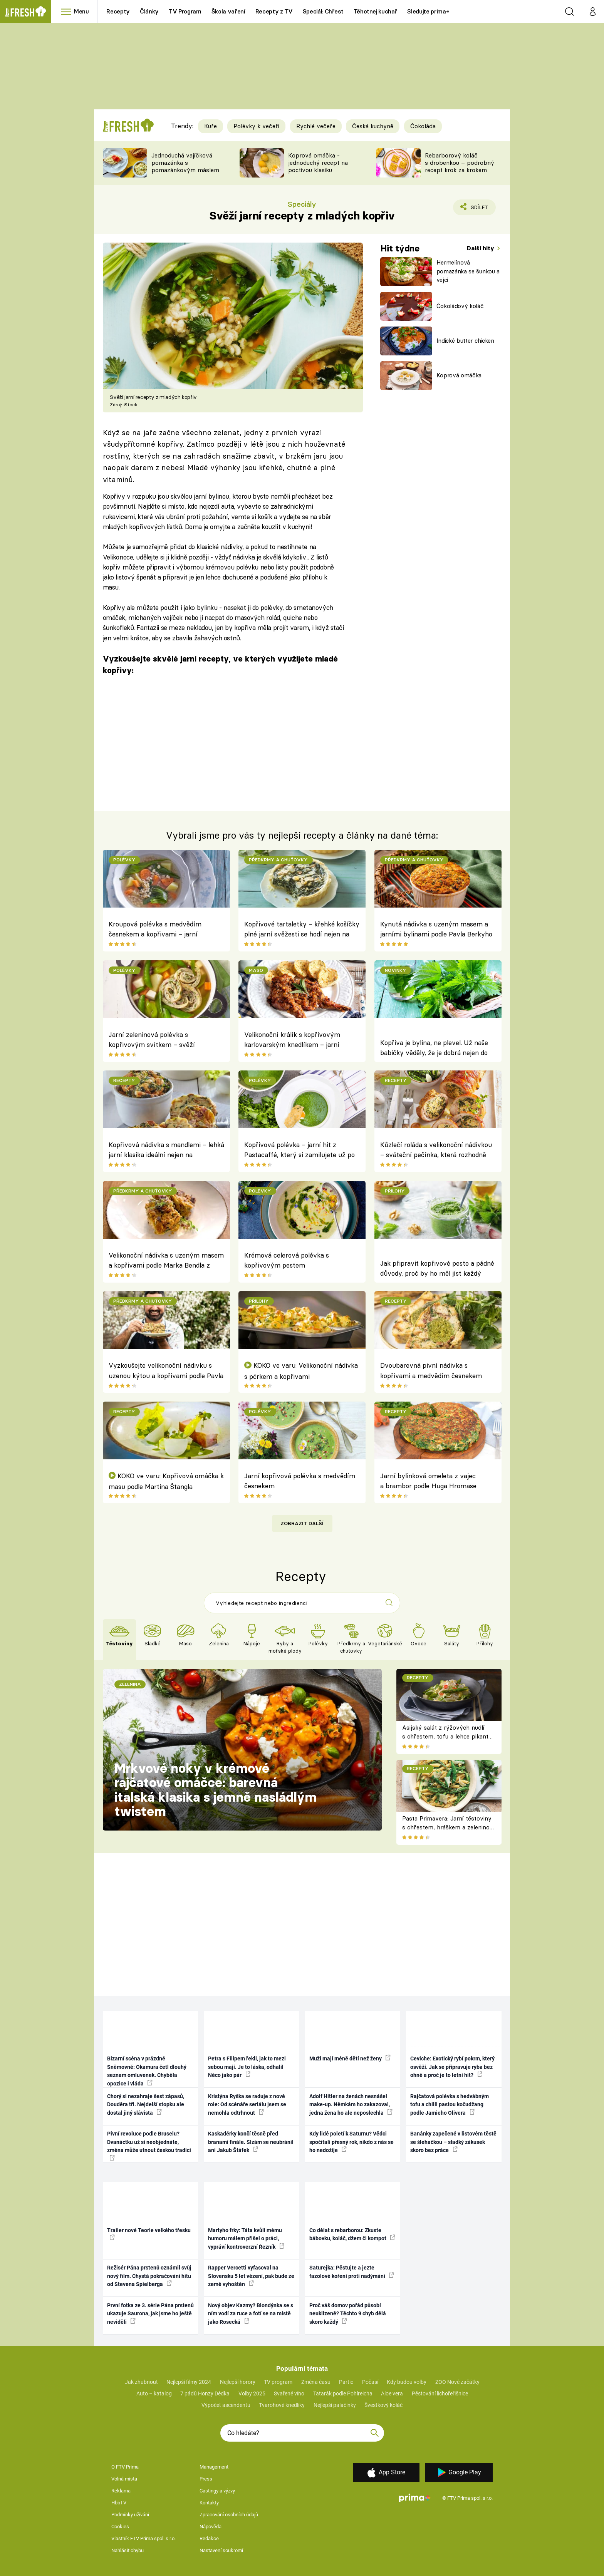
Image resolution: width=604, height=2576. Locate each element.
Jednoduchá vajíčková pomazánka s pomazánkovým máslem (185, 163)
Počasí (370, 2382)
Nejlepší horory (237, 2382)
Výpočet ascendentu (225, 2405)
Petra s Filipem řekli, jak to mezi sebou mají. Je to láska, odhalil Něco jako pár (247, 2066)
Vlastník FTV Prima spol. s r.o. (143, 2538)
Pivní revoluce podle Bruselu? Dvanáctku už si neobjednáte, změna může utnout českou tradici (149, 2145)
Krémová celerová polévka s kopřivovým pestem (286, 1260)
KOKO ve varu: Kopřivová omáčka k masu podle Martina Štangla (166, 1481)
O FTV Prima (125, 2467)
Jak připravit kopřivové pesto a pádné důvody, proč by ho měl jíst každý (437, 1268)
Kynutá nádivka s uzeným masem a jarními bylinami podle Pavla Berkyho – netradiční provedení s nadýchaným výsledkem (437, 930)
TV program (278, 2382)
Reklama (121, 2491)
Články (149, 11)
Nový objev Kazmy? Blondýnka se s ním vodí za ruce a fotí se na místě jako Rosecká (250, 2313)
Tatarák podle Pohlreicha (342, 2393)
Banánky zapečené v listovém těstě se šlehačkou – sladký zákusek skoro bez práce (453, 2141)
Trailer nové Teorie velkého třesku (149, 2233)
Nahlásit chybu (127, 2550)
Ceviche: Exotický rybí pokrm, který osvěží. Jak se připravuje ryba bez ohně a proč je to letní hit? (452, 2066)
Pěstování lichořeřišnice (440, 2393)
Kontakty (209, 2503)
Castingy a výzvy (217, 2491)
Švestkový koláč (383, 2405)
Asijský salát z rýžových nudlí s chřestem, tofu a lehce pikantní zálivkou (447, 1736)
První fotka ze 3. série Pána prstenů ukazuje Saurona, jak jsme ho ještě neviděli (150, 2313)
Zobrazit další (302, 1523)
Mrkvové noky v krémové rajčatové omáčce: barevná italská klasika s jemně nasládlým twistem (215, 1790)
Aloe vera (392, 2393)
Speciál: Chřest (323, 11)
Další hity (481, 248)
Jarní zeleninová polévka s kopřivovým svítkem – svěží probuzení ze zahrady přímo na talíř (163, 1040)
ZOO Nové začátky (457, 2382)
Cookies (120, 2526)
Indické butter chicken (465, 340)
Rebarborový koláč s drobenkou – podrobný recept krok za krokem (459, 163)
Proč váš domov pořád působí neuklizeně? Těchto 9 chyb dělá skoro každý (347, 2313)
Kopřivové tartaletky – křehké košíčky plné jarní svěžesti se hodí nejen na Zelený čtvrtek (301, 930)
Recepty (118, 11)
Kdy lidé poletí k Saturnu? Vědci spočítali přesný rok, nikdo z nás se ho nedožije (351, 2141)
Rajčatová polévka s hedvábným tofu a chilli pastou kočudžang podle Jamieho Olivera (449, 2104)
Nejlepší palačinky (335, 2405)
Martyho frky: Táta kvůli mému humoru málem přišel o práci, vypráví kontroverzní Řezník (246, 2238)
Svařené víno (289, 2393)
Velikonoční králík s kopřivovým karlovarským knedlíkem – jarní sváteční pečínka (292, 1040)
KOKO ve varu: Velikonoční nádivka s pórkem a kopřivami (301, 1370)
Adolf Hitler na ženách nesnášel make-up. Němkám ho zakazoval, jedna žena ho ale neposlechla (351, 2104)
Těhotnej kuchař (376, 11)
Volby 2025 (251, 2393)
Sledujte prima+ (428, 11)
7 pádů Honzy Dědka (205, 2393)
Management (214, 2467)
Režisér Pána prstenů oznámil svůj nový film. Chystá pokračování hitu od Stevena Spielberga (149, 2275)
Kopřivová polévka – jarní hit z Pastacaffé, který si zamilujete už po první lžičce (299, 1151)
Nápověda (210, 2526)
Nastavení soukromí (221, 2550)
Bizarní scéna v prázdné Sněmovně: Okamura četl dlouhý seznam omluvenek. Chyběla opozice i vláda (146, 2070)
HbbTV (118, 2503)
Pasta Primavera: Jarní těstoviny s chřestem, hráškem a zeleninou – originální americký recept (447, 1827)
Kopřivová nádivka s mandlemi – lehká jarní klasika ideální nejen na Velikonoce (166, 1151)
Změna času (316, 2382)
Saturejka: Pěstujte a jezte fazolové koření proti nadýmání (351, 2271)
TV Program (185, 11)
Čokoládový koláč (460, 306)
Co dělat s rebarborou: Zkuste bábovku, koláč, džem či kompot (352, 2234)
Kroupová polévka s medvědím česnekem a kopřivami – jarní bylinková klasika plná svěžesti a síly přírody (163, 930)
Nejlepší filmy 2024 (188, 2382)
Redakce (209, 2538)
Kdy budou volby (406, 2382)
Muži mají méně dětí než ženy (350, 2058)
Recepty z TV (274, 11)
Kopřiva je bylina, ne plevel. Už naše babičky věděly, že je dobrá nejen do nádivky (434, 1048)
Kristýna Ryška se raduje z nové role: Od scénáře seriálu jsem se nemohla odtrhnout (247, 2104)
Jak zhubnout (141, 2382)
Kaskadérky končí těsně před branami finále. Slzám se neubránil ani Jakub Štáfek (251, 2141)
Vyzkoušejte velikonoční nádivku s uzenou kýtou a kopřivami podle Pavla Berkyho (166, 1371)
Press (206, 2479)
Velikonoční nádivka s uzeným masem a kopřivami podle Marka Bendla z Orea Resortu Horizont (166, 1261)
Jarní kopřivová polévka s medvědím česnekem (299, 1481)
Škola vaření (228, 11)
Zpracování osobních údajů (229, 2514)
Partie (346, 2382)
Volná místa (124, 2479)
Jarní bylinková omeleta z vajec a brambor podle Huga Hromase (428, 1481)
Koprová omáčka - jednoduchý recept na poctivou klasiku (318, 163)
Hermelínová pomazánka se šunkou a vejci (468, 271)
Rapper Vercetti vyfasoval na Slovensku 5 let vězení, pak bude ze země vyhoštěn (251, 2275)
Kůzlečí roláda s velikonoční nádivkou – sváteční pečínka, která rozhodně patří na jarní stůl (436, 1151)
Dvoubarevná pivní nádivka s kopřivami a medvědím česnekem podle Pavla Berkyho (431, 1371)
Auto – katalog (154, 2393)
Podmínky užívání (130, 2514)
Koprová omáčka (459, 375)
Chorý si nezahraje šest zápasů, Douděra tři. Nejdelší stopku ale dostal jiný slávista (145, 2104)
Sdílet (478, 209)
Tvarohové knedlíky (282, 2405)
